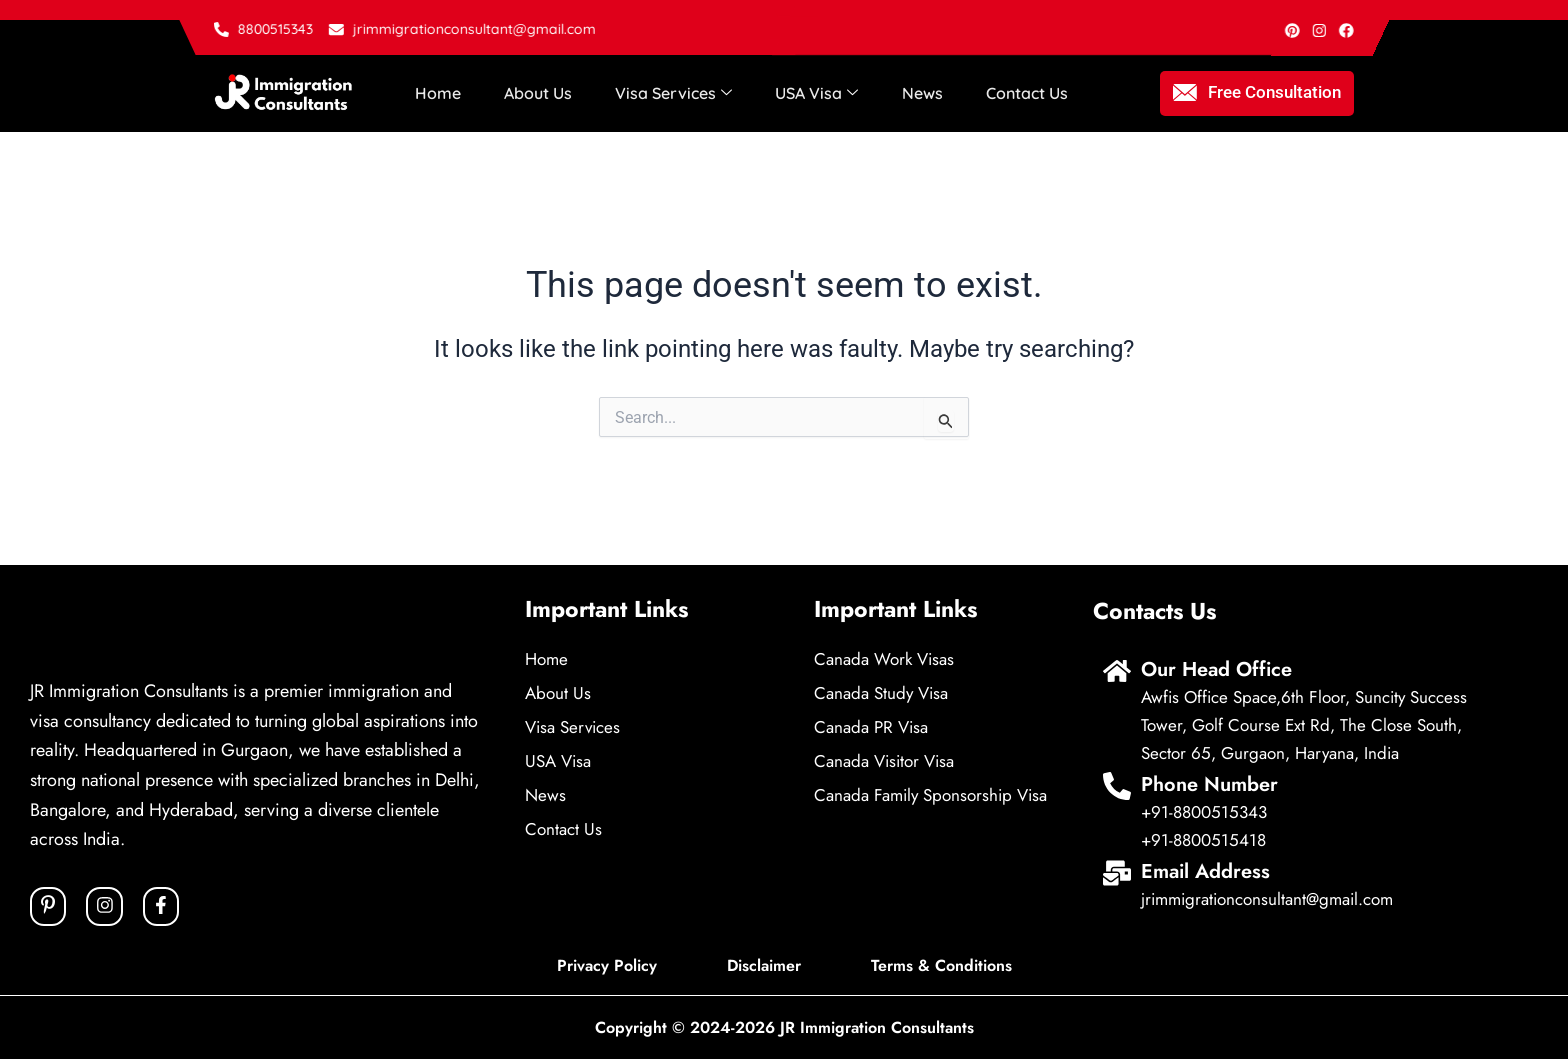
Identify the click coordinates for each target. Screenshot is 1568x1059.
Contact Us (1011, 93)
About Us (533, 93)
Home (436, 93)
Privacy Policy (607, 965)
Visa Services (665, 93)
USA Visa (806, 93)
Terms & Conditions (941, 965)
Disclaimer (764, 965)
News (909, 93)
